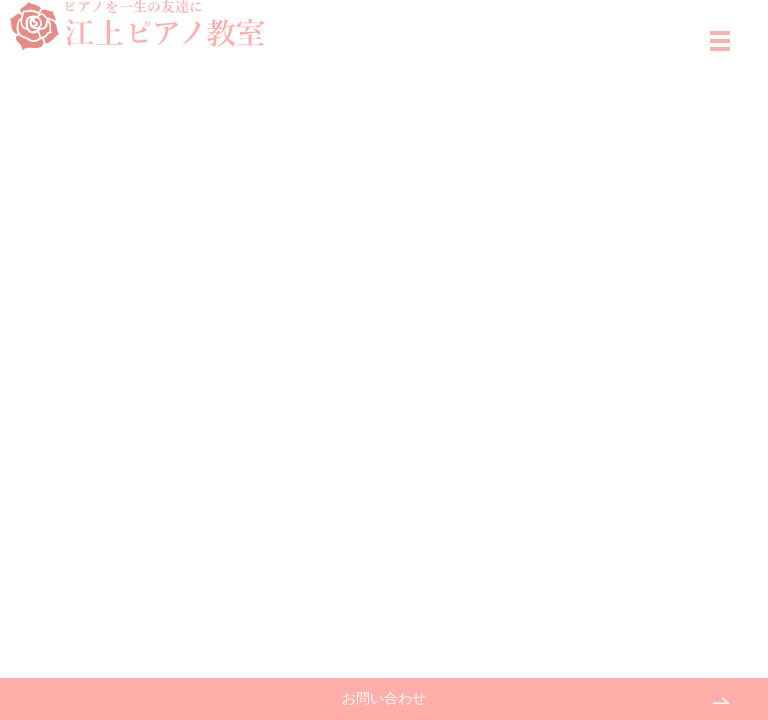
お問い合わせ (384, 698)
